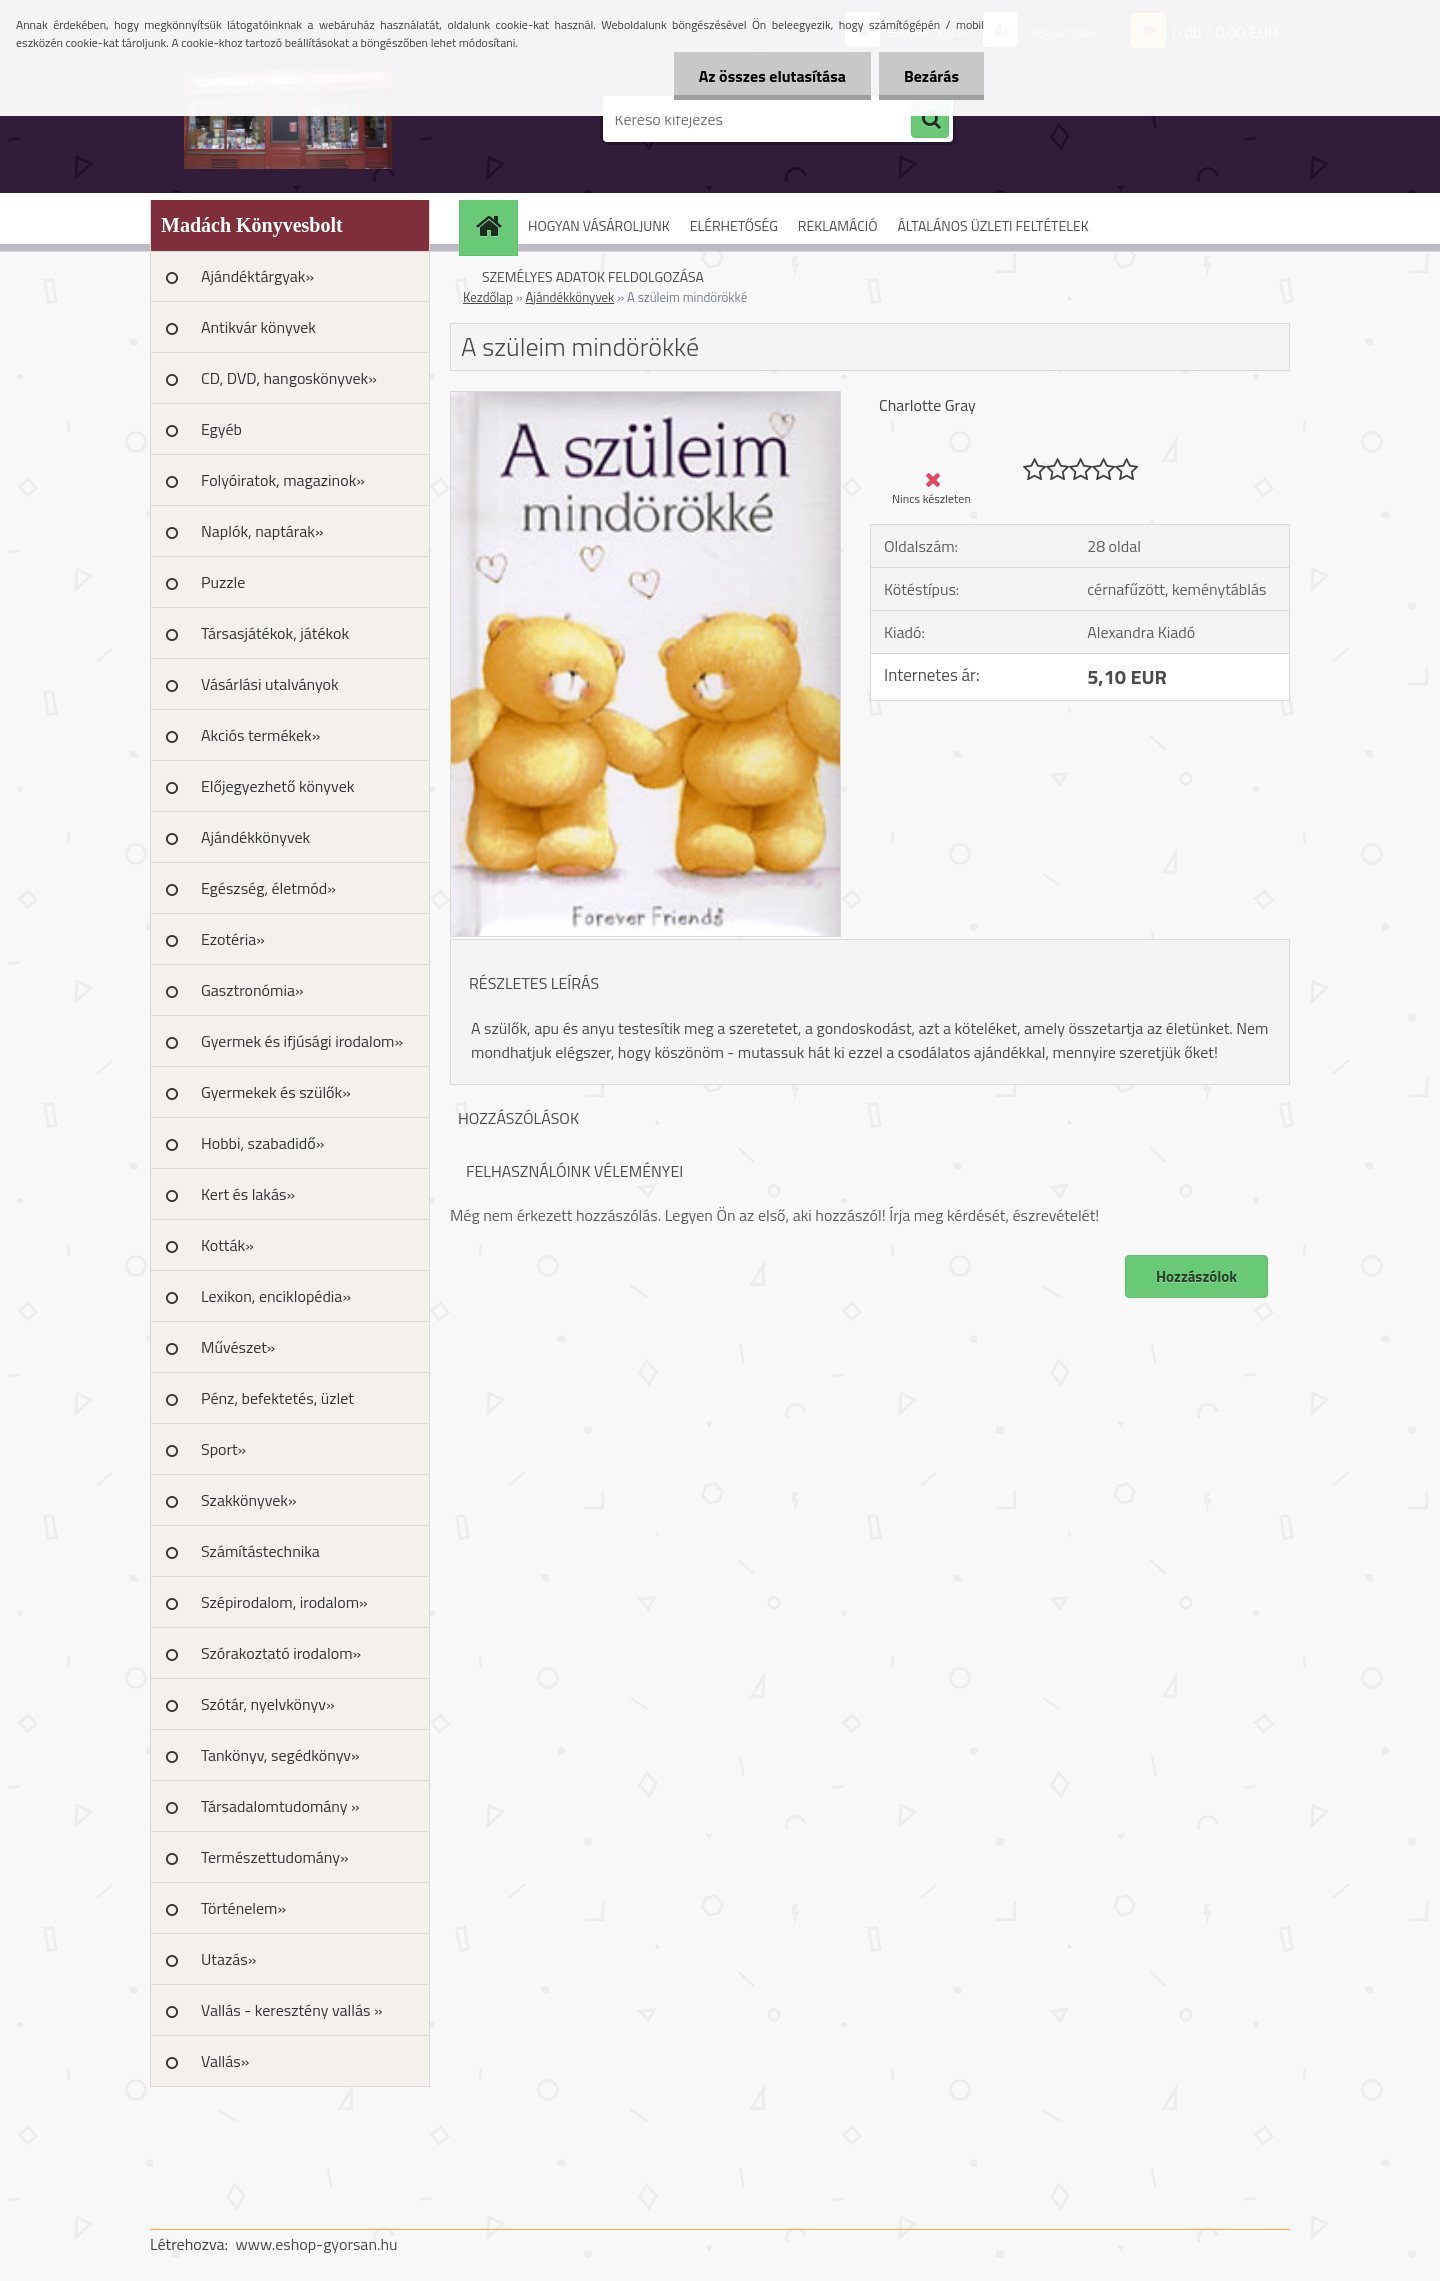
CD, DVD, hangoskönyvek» (289, 378)
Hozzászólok (1196, 1276)
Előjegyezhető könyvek (277, 786)
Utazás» (228, 1959)
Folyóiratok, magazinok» (283, 480)
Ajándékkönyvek (255, 837)
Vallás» (225, 2061)
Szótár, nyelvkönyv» (268, 1704)
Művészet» (238, 1347)
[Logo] (287, 119)
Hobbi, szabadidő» (262, 1143)
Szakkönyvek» (249, 1500)
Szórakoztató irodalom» (281, 1653)
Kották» (227, 1245)
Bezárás (931, 76)
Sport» (223, 1449)
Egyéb (221, 429)
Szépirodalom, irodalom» (284, 1602)
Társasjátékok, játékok (275, 633)
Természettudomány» (275, 1857)
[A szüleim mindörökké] (645, 400)
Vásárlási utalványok (270, 684)
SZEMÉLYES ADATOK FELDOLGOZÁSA (593, 276)
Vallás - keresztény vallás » (292, 2010)
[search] (930, 120)
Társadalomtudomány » (280, 1806)
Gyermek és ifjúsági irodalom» (302, 1041)
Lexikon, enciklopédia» (276, 1296)
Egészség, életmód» (268, 888)
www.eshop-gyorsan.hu (317, 2244)
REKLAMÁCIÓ (838, 225)
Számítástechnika (260, 1551)
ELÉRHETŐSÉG (734, 225)
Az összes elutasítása (772, 76)
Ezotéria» (233, 939)
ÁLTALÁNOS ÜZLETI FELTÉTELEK (992, 225)
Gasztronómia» (252, 990)
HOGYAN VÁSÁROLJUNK (599, 225)
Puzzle (223, 582)
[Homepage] (495, 225)
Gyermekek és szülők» (276, 1092)
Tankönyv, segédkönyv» (280, 1755)
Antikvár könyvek (258, 327)
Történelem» (243, 1908)
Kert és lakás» (248, 1194)
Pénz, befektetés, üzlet (277, 1398)
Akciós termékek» (260, 735)
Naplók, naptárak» (262, 531)
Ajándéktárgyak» (257, 276)
